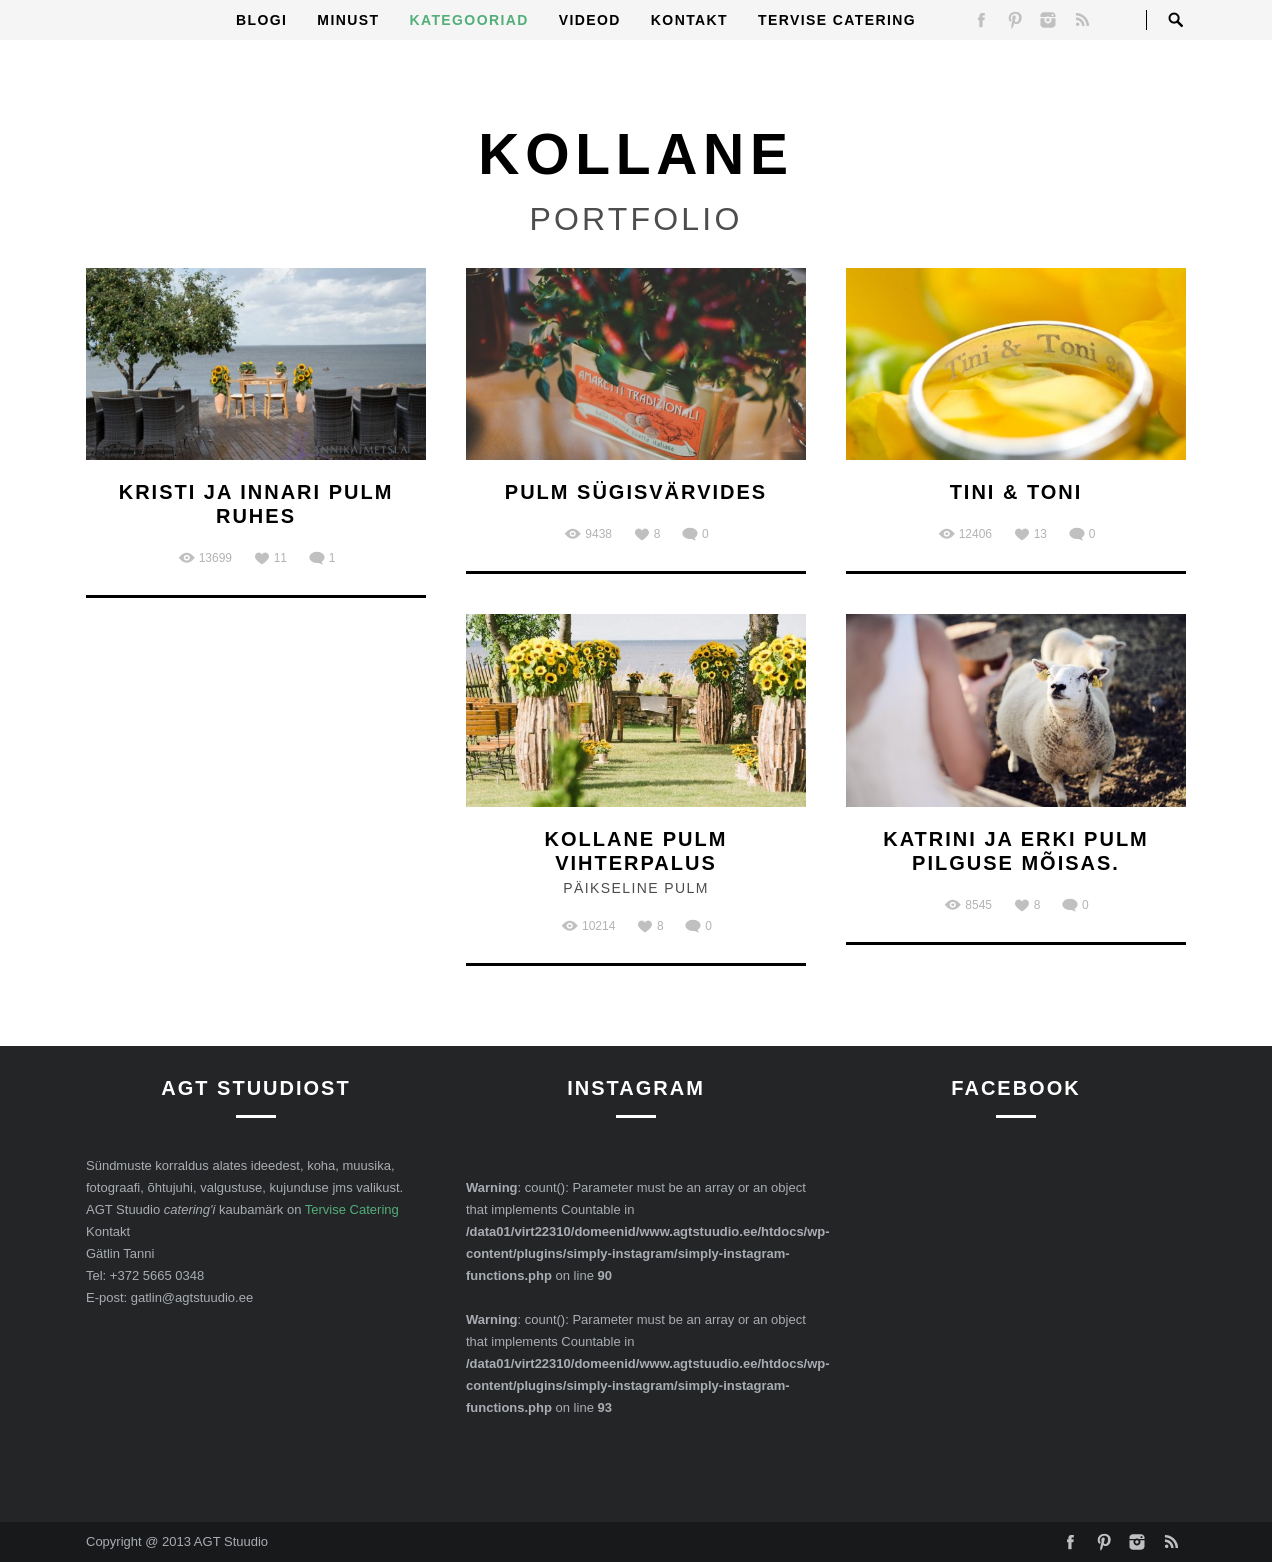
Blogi (261, 20)
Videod (590, 20)
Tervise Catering (837, 20)
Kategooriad (468, 20)
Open (1176, 20)
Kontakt (689, 20)
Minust (348, 20)
